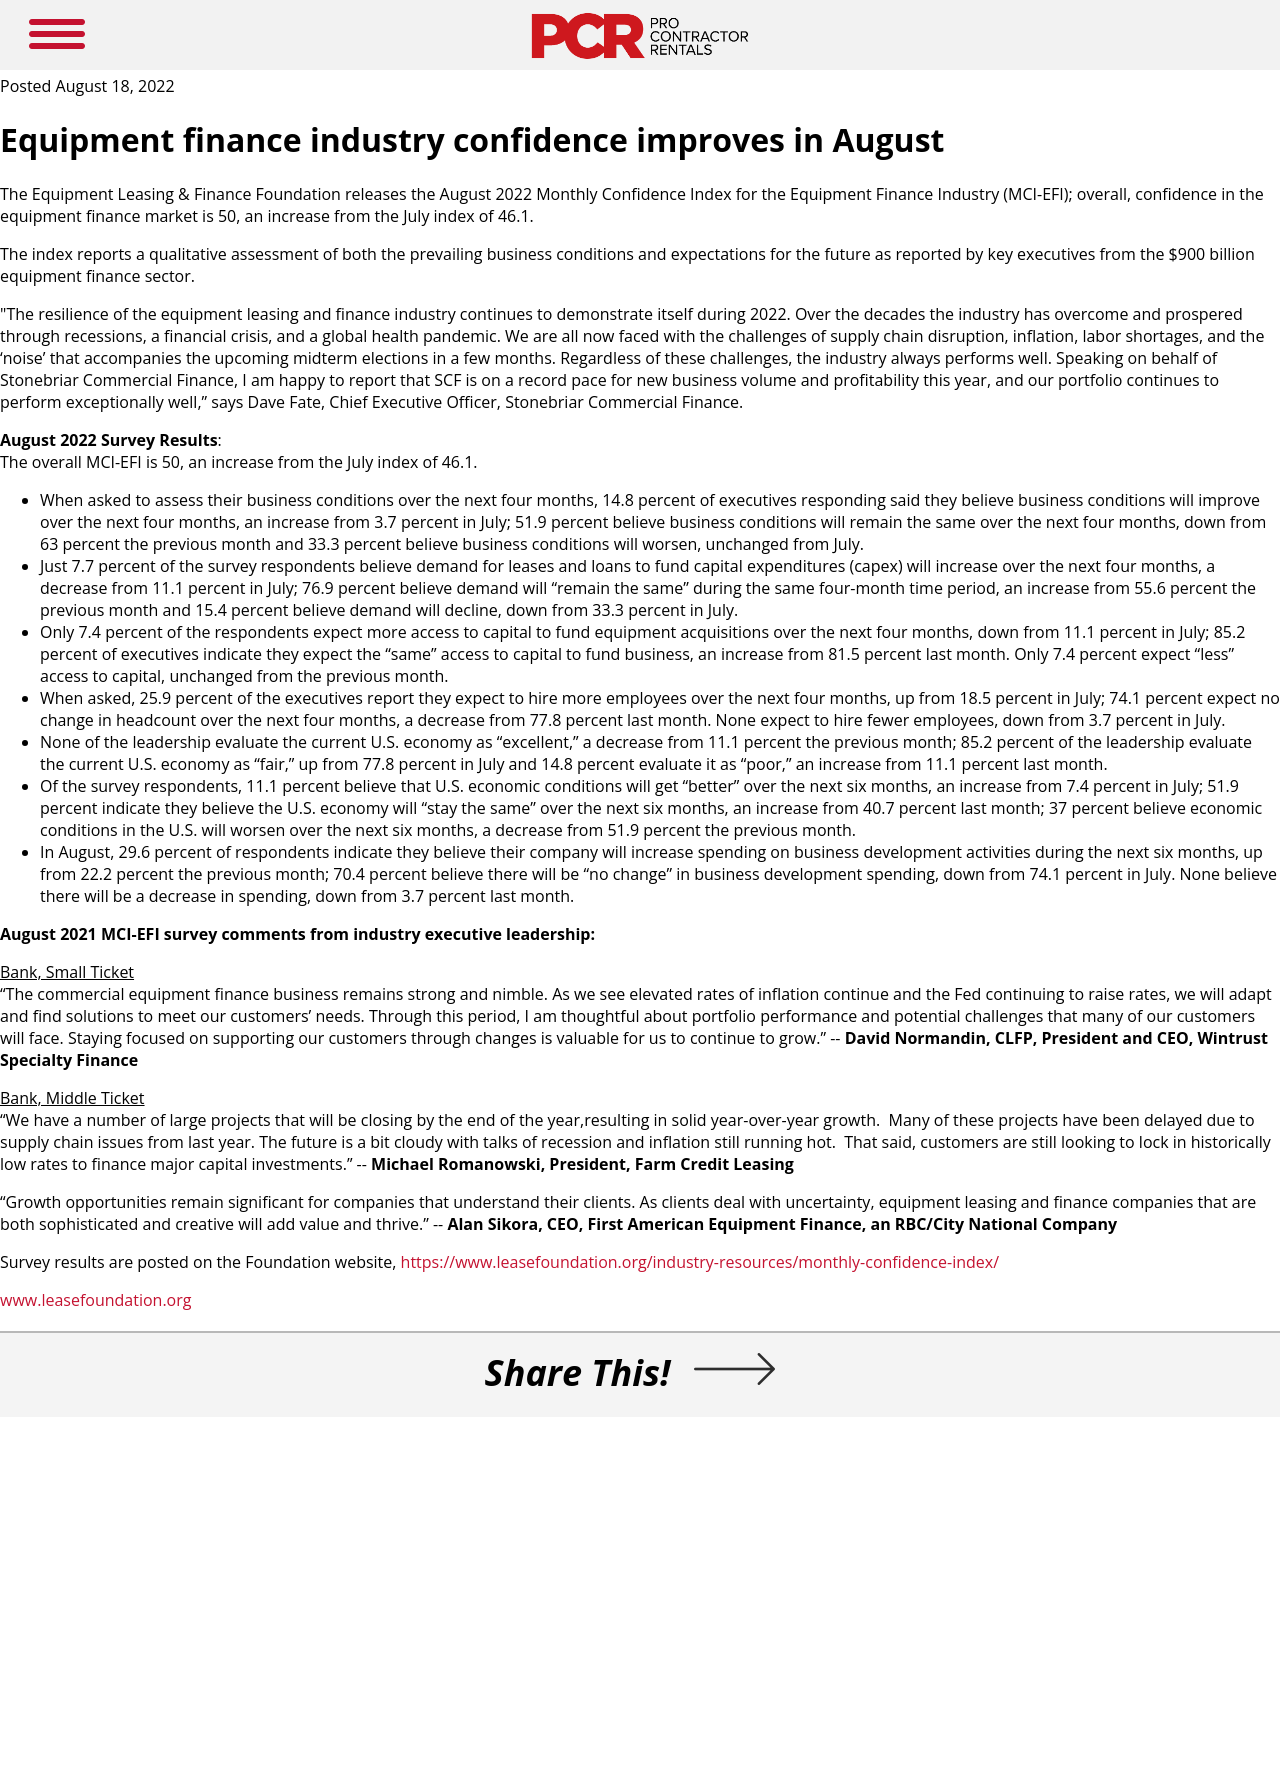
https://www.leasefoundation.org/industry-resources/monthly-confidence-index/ (700, 1262)
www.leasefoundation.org (95, 1300)
